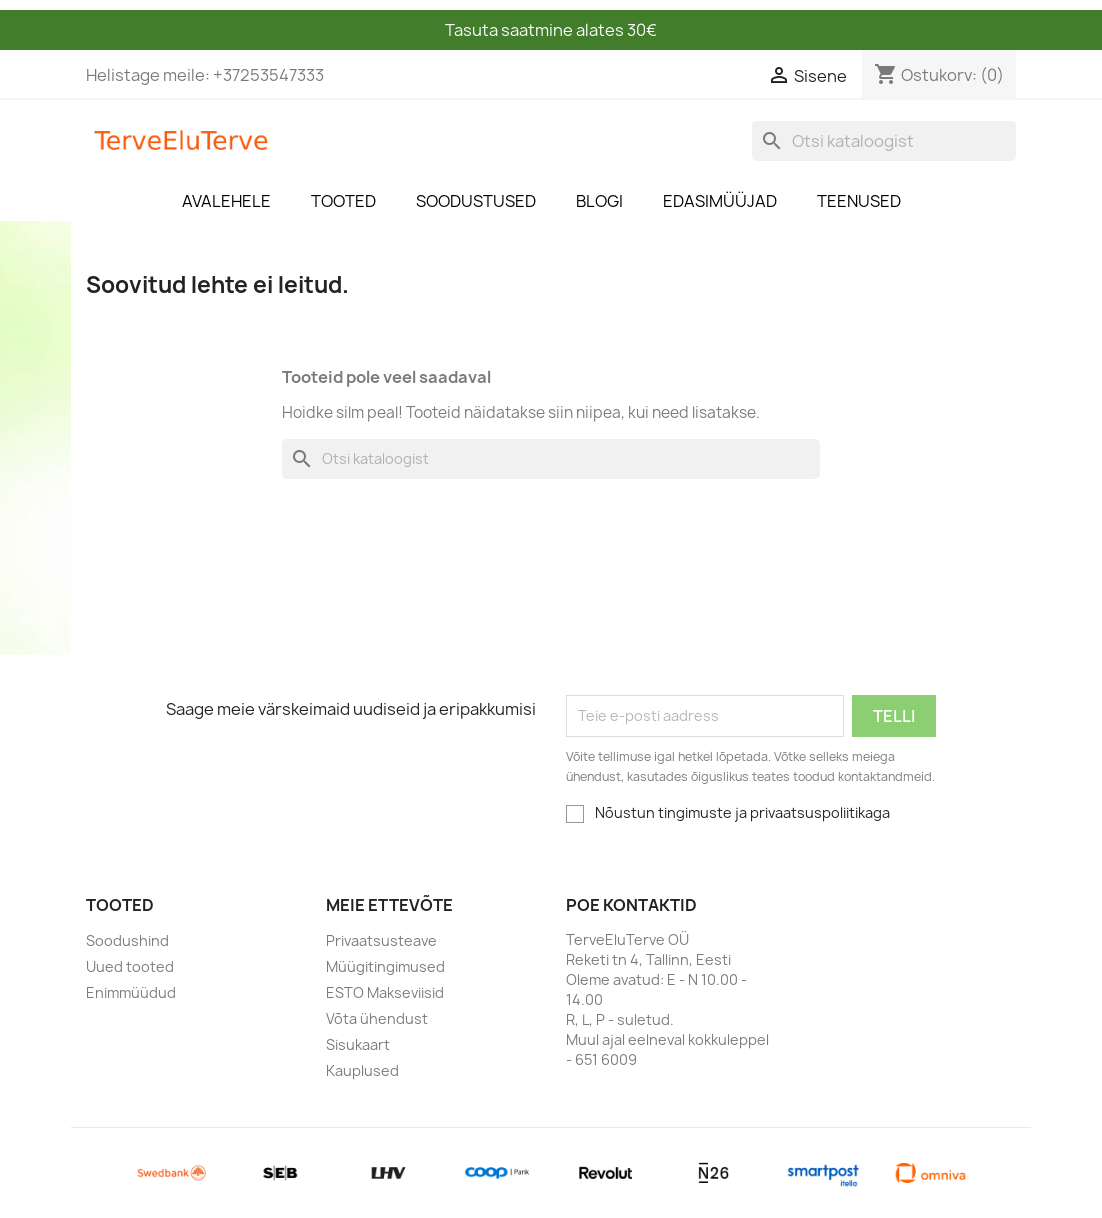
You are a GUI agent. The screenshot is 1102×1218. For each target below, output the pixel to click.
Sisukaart (358, 1044)
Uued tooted (130, 966)
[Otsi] (884, 141)
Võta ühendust (377, 1018)
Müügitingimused (385, 966)
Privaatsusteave (381, 940)
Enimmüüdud (131, 992)
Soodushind (127, 940)
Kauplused (362, 1070)
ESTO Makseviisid (385, 992)
